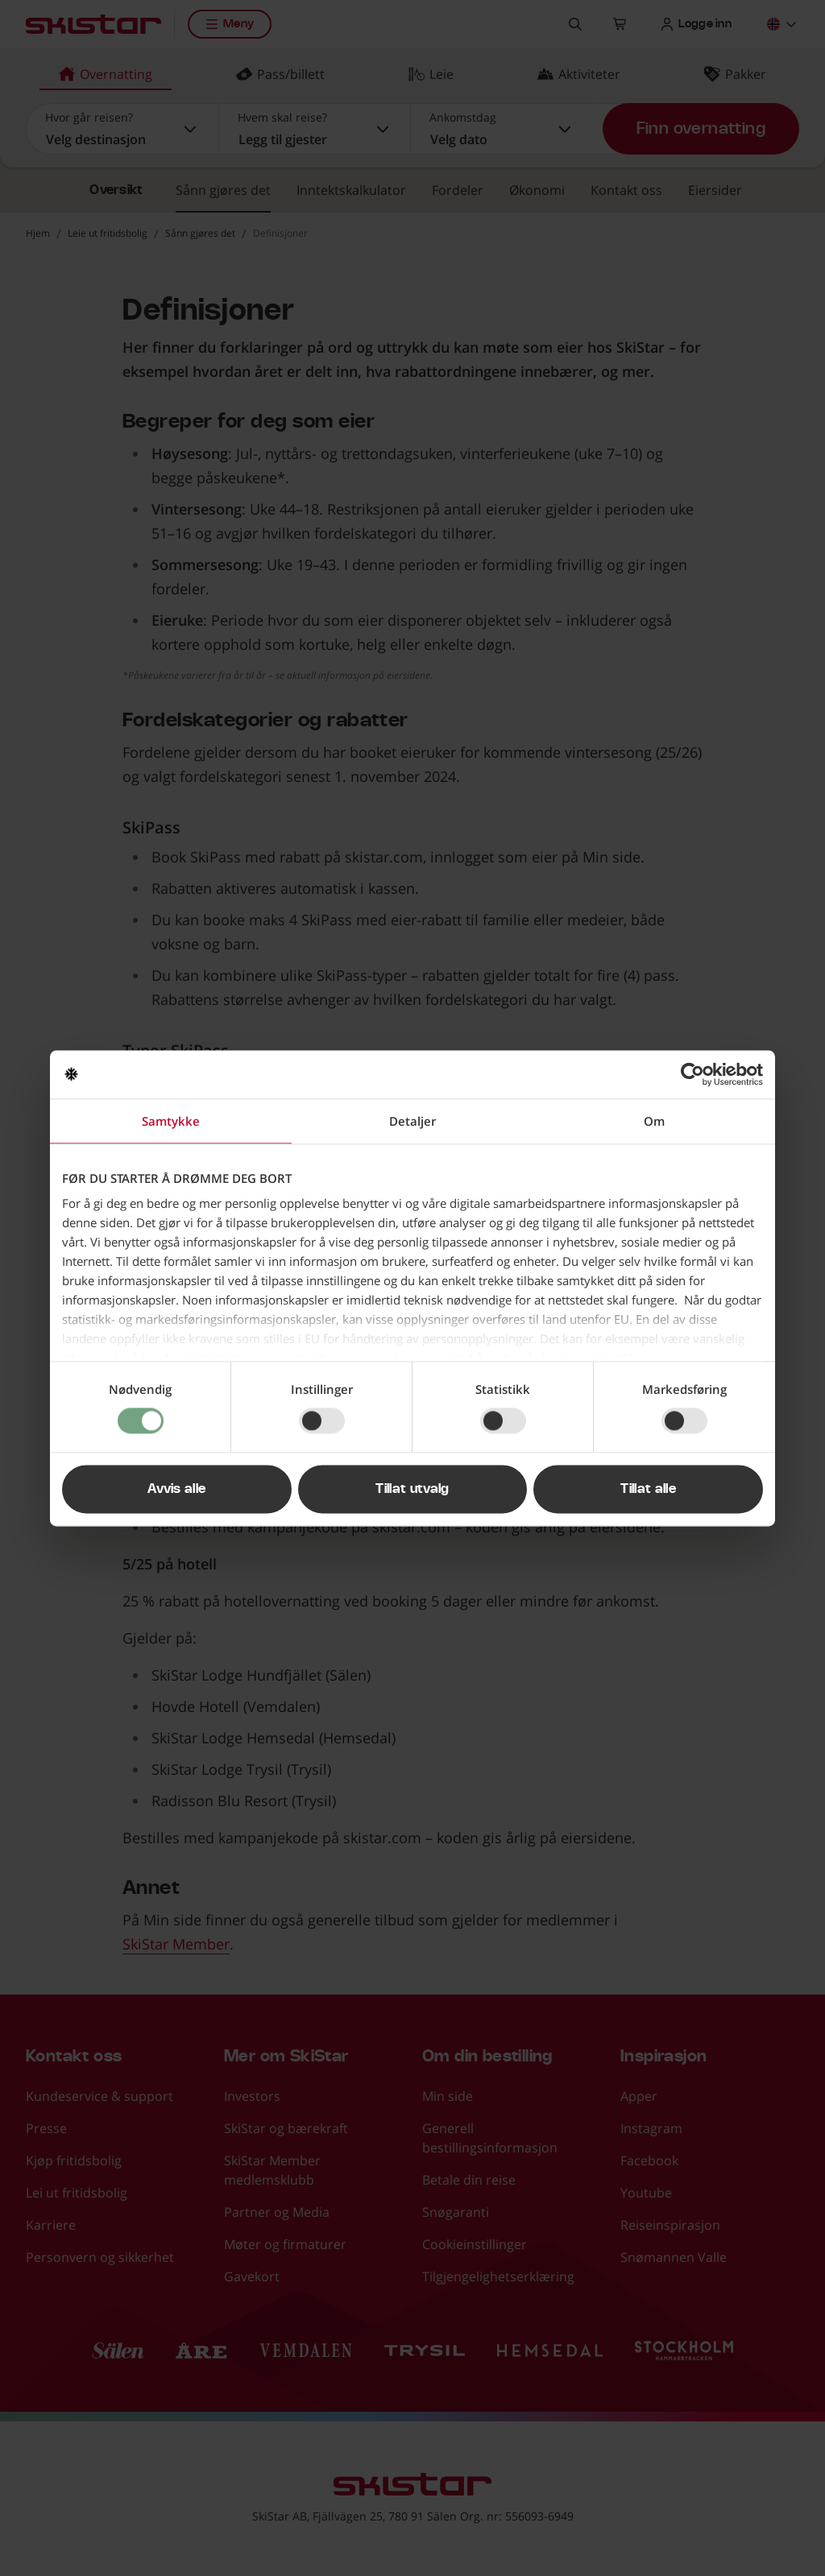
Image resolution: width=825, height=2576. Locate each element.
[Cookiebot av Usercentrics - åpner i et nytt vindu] (692, 1074)
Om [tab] (654, 1121)
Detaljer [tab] (412, 1121)
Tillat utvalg (412, 1488)
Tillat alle (648, 1488)
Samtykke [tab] (171, 1121)
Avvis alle (176, 1488)
